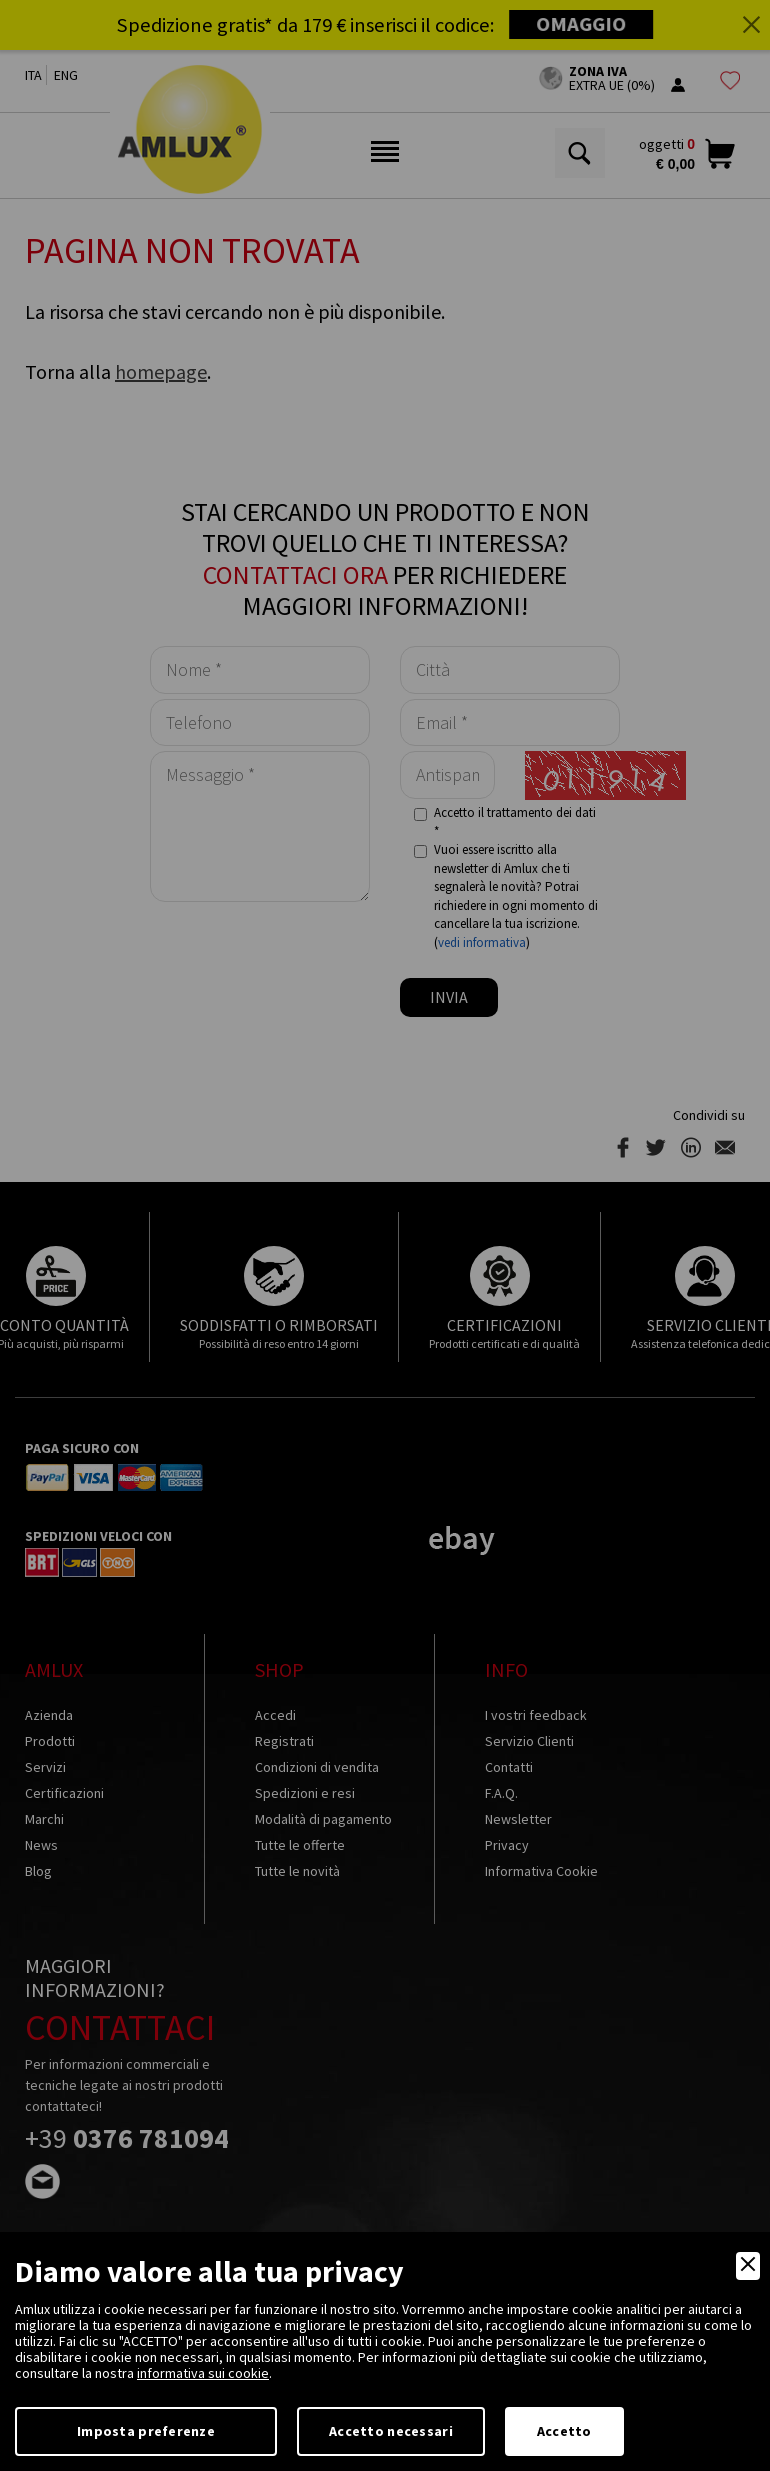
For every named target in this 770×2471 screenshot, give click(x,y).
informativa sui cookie (203, 2373)
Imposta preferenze (146, 2431)
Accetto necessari (391, 2431)
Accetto (564, 2431)
